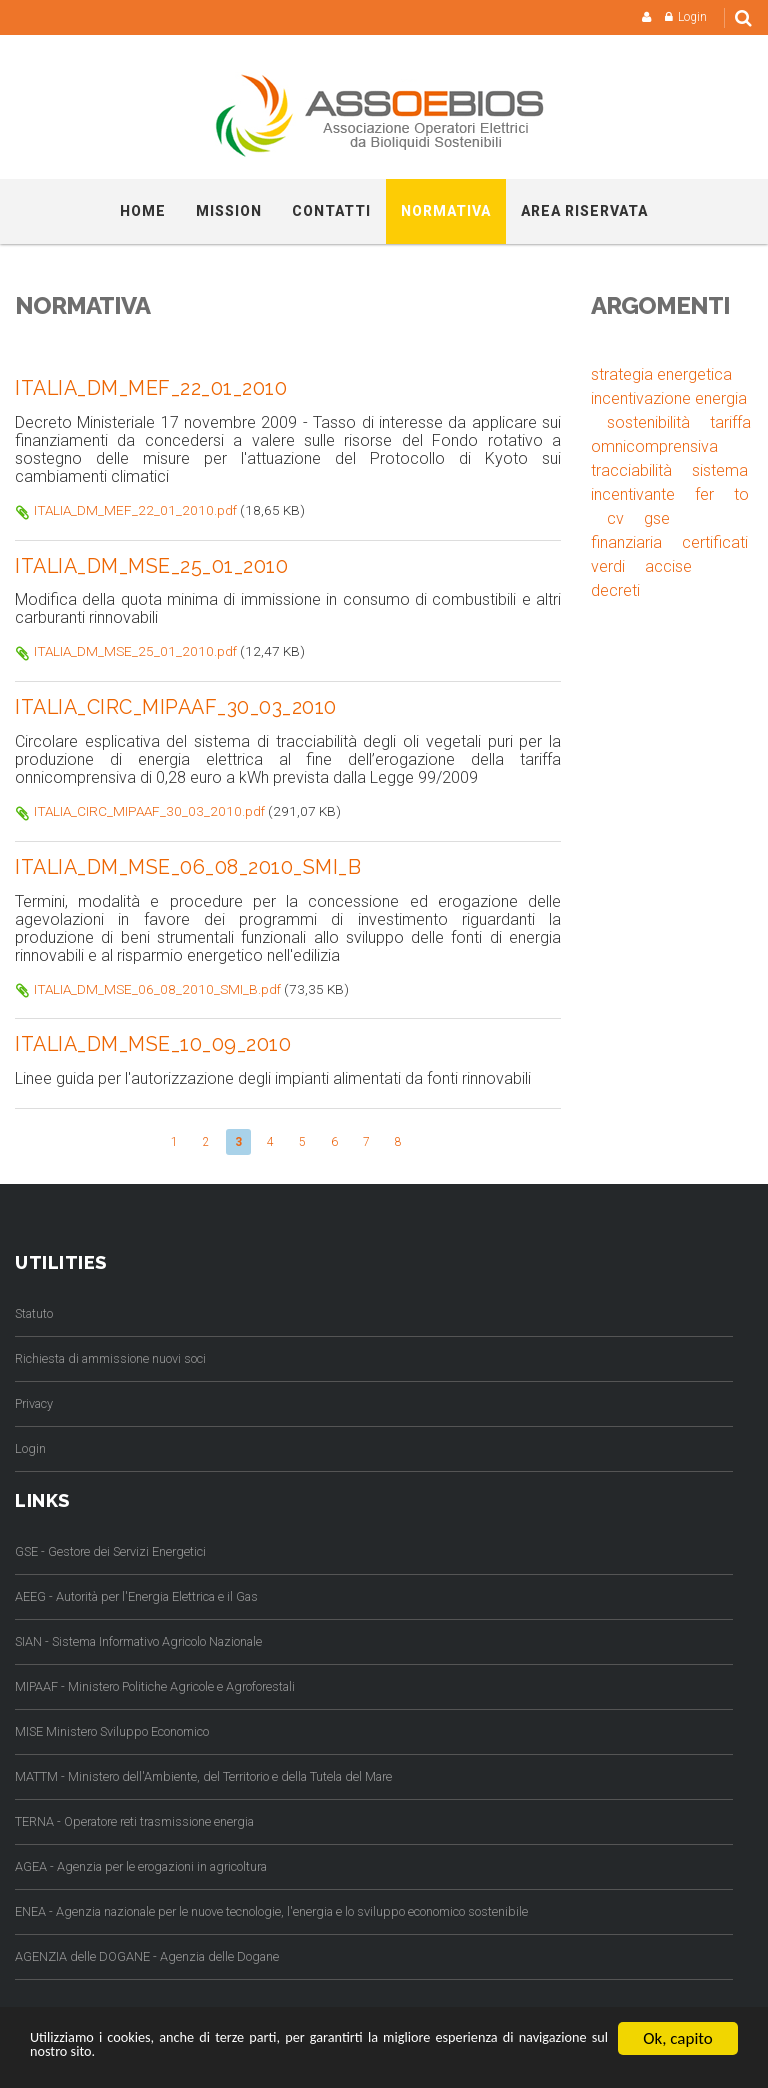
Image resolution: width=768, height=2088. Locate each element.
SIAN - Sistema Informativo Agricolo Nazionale (138, 1638)
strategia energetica (661, 374)
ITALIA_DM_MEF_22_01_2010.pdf (135, 509)
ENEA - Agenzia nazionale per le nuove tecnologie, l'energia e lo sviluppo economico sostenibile (271, 1908)
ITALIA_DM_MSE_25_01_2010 (157, 565)
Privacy (34, 1400)
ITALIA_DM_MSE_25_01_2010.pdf (135, 650)
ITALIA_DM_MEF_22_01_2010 (156, 388)
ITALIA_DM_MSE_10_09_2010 (158, 1042)
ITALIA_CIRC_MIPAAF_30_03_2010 (183, 706)
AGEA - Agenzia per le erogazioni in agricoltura (141, 1863)
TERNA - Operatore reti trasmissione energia (134, 1818)
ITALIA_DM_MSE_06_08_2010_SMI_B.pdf (157, 986)
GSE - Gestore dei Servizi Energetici (110, 1548)
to (741, 494)
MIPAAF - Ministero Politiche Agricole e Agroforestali (155, 1683)
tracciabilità (631, 470)
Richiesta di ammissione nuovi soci (110, 1355)
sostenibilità (648, 422)
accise (668, 566)
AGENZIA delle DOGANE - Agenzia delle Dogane (147, 1953)
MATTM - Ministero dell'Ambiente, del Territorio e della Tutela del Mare (203, 1773)
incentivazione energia (669, 398)
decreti (615, 590)
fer (704, 494)
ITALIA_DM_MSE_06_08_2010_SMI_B (195, 865)
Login (692, 17)
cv (615, 518)
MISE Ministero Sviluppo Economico (112, 1728)
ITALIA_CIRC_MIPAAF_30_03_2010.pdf (149, 809)
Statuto (34, 1310)
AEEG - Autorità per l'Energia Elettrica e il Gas (136, 1593)
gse (657, 518)
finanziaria (626, 542)
